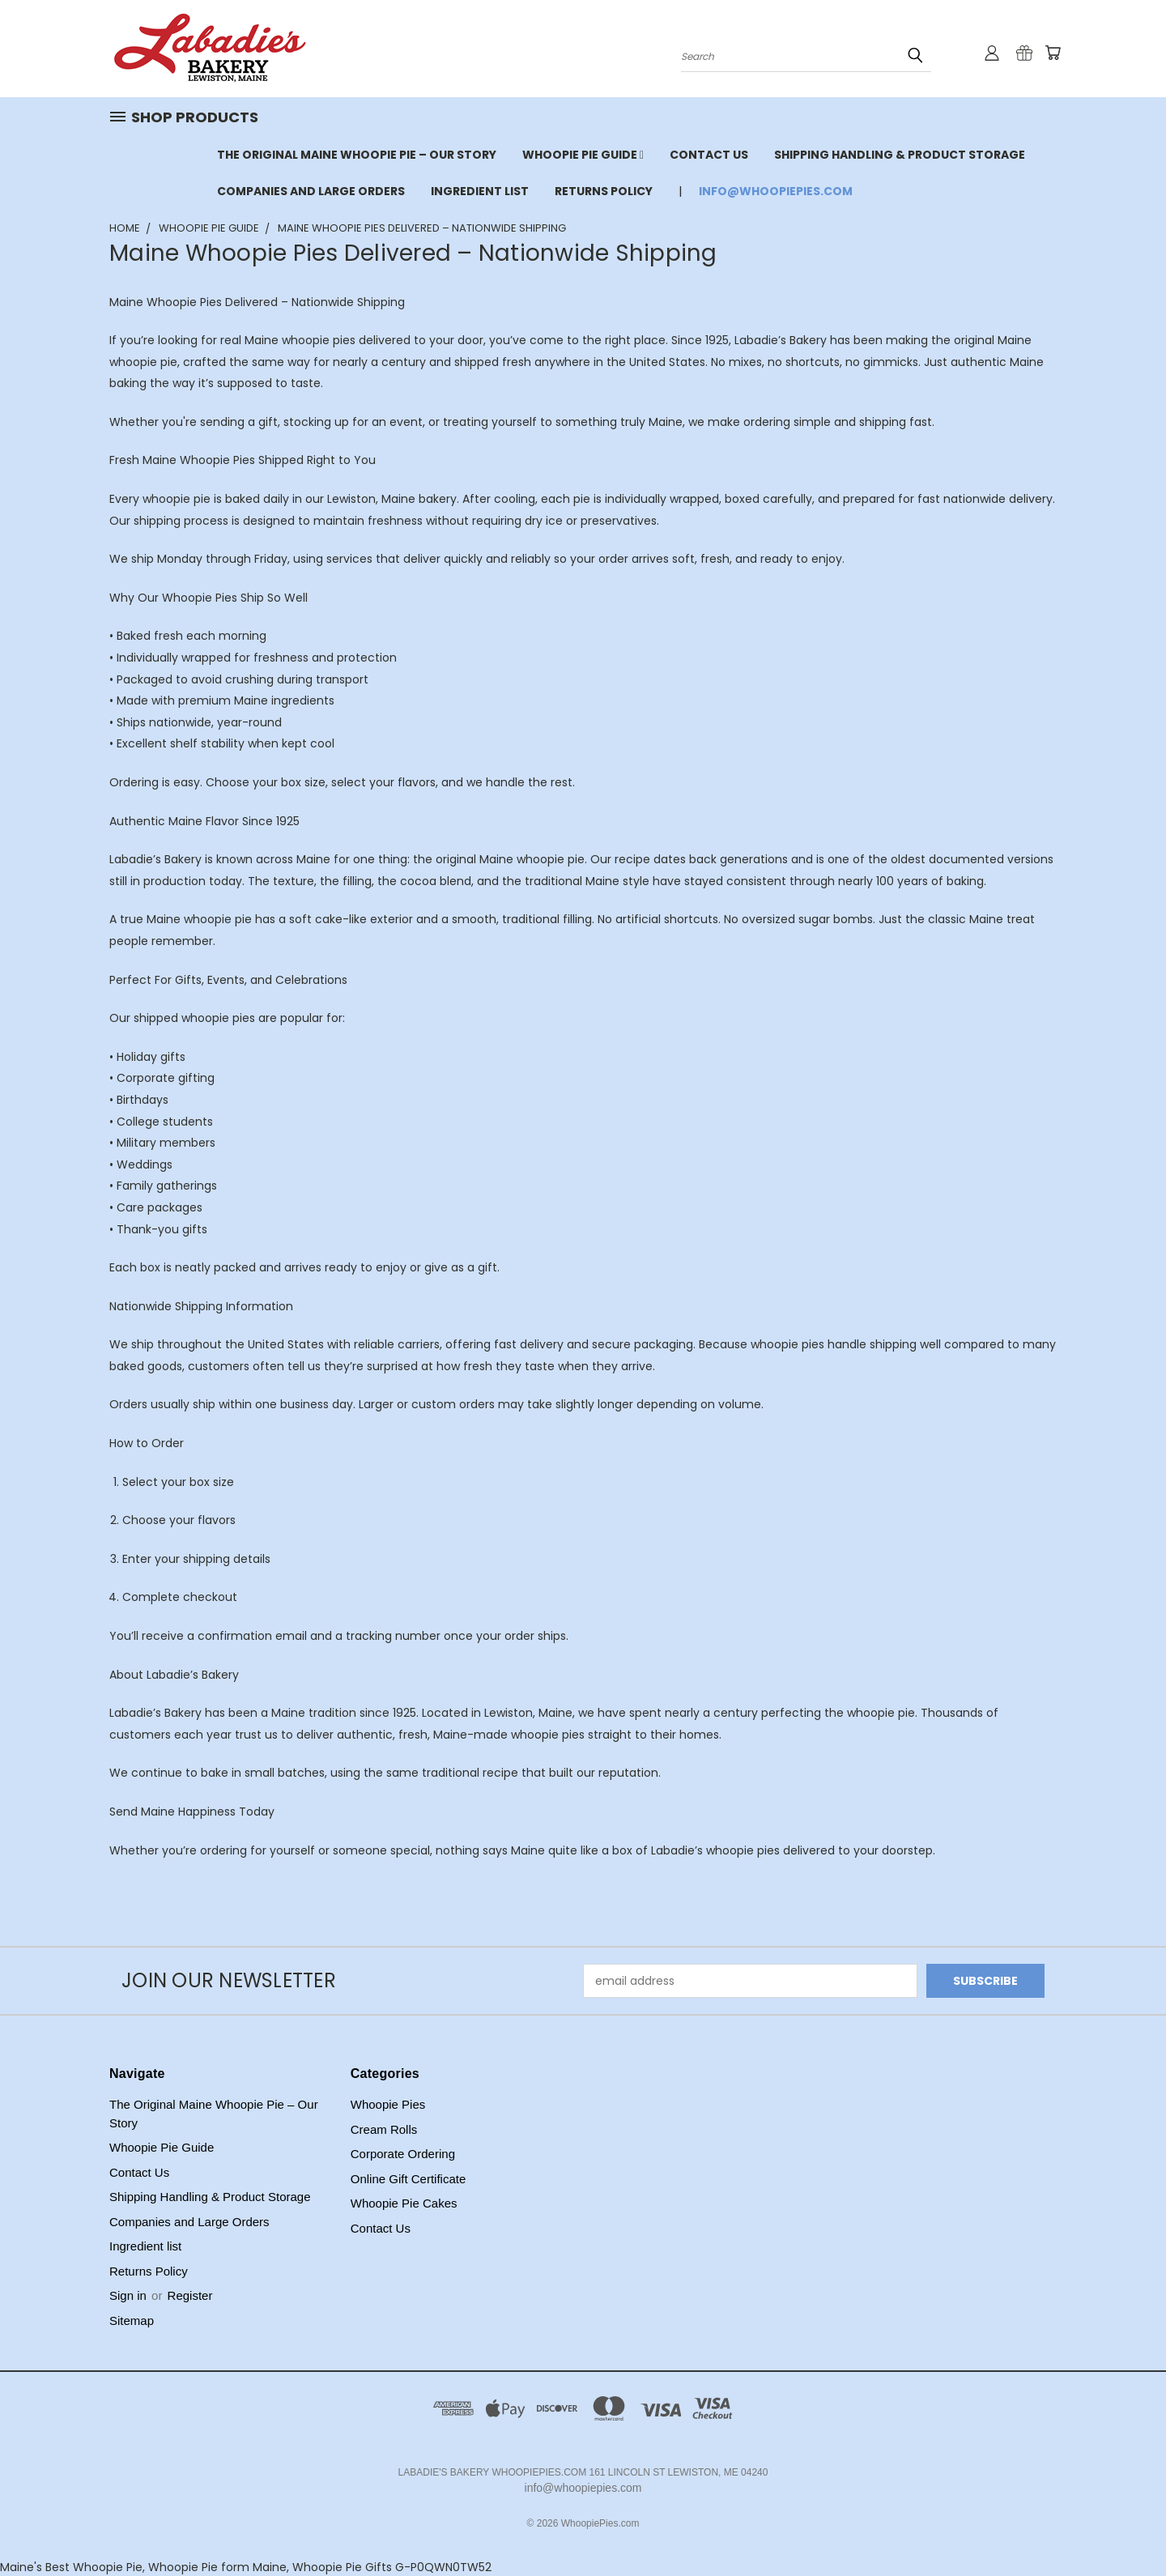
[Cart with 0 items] (1053, 53)
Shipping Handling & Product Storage (899, 155)
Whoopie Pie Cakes (404, 2203)
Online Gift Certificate (408, 2179)
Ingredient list (480, 191)
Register (190, 2295)
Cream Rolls (384, 2129)
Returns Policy (604, 191)
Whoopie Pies (388, 2104)
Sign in (129, 2295)
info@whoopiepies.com (776, 191)
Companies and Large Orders (311, 191)
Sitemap (131, 2320)
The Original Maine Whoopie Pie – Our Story (356, 155)
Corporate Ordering (403, 2154)
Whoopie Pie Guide (583, 155)
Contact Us (709, 155)
